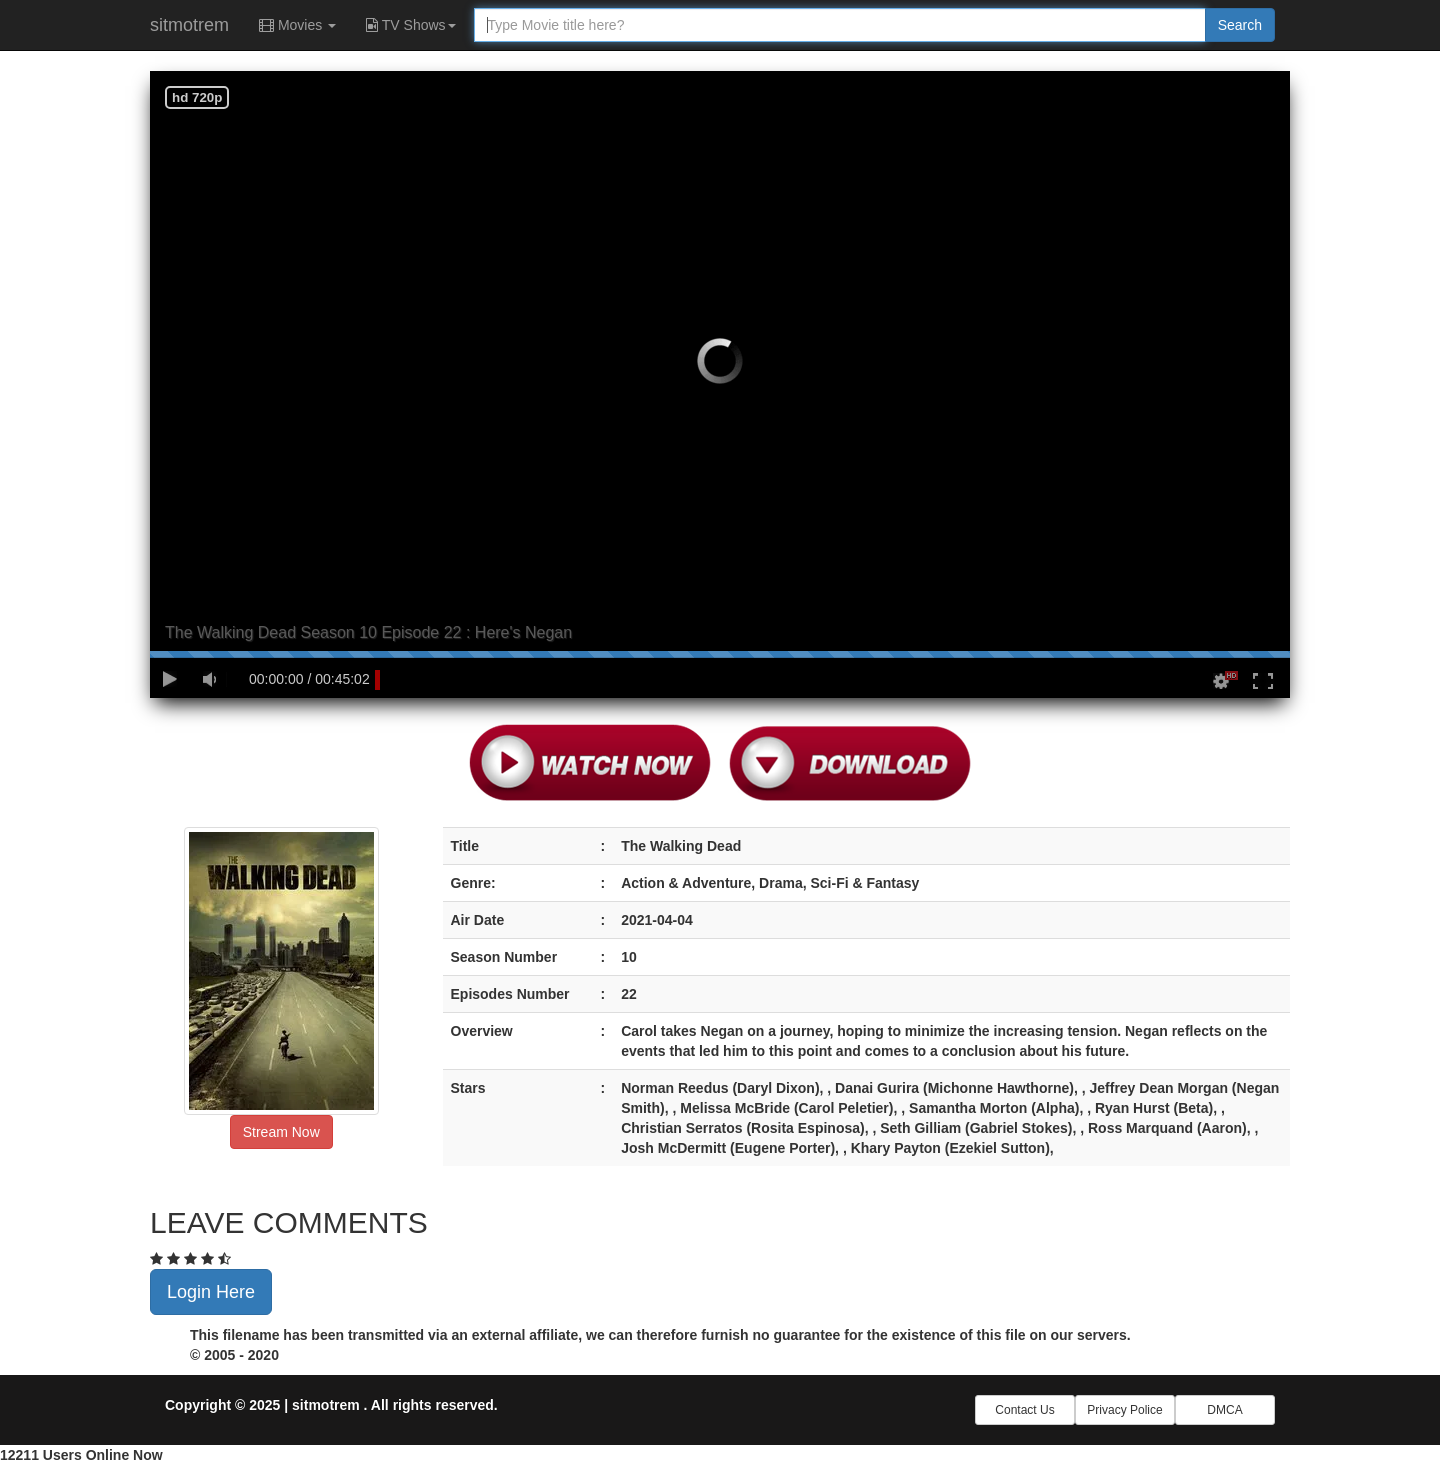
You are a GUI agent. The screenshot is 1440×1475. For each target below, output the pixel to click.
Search (1240, 25)
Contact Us (1024, 1410)
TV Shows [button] (410, 25)
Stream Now (281, 1132)
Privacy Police (1124, 1410)
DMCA (1224, 1410)
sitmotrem (189, 25)
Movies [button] (297, 25)
